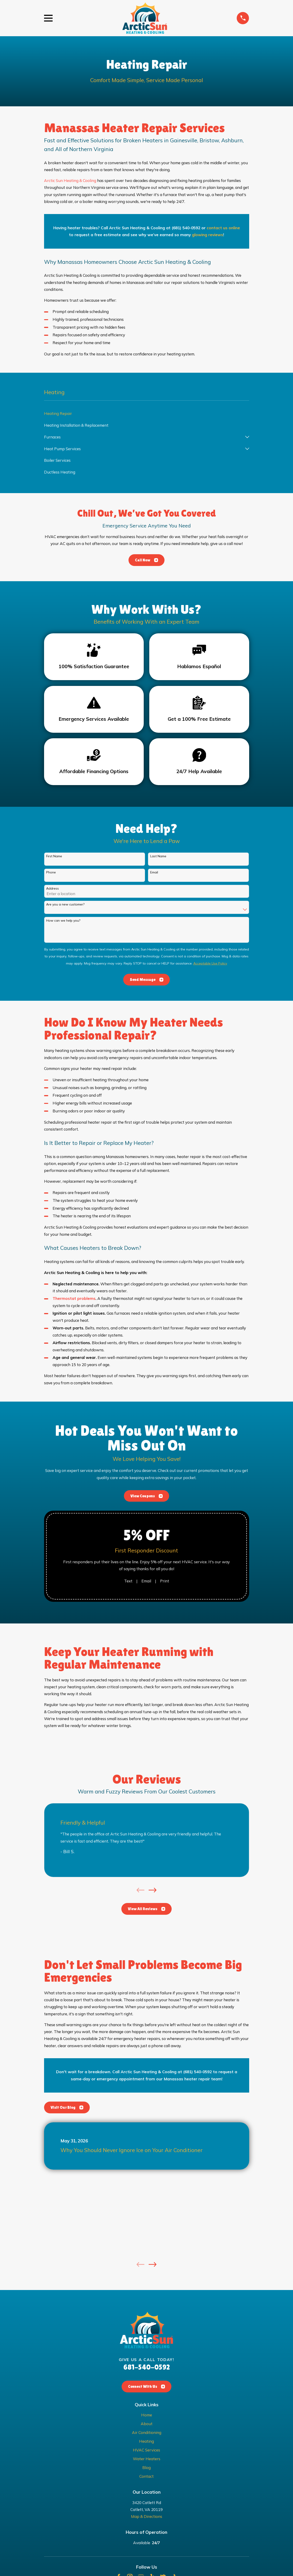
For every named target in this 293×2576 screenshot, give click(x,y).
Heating (146, 2441)
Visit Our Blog (67, 2107)
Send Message (146, 979)
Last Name (158, 856)
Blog (146, 2467)
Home (146, 2414)
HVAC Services (146, 2450)
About (146, 2423)
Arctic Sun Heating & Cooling (70, 180)
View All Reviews (146, 1908)
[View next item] (152, 1890)
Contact (146, 2476)
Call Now (146, 560)
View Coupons (146, 1496)
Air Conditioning (146, 2432)
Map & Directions (146, 2516)
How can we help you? (63, 921)
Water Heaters (146, 2458)
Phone (51, 872)
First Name (54, 856)
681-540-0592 (146, 2367)
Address (52, 888)
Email (154, 872)
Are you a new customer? (65, 904)
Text (128, 1580)
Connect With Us (146, 2386)
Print (164, 1580)
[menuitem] (146, 414)
